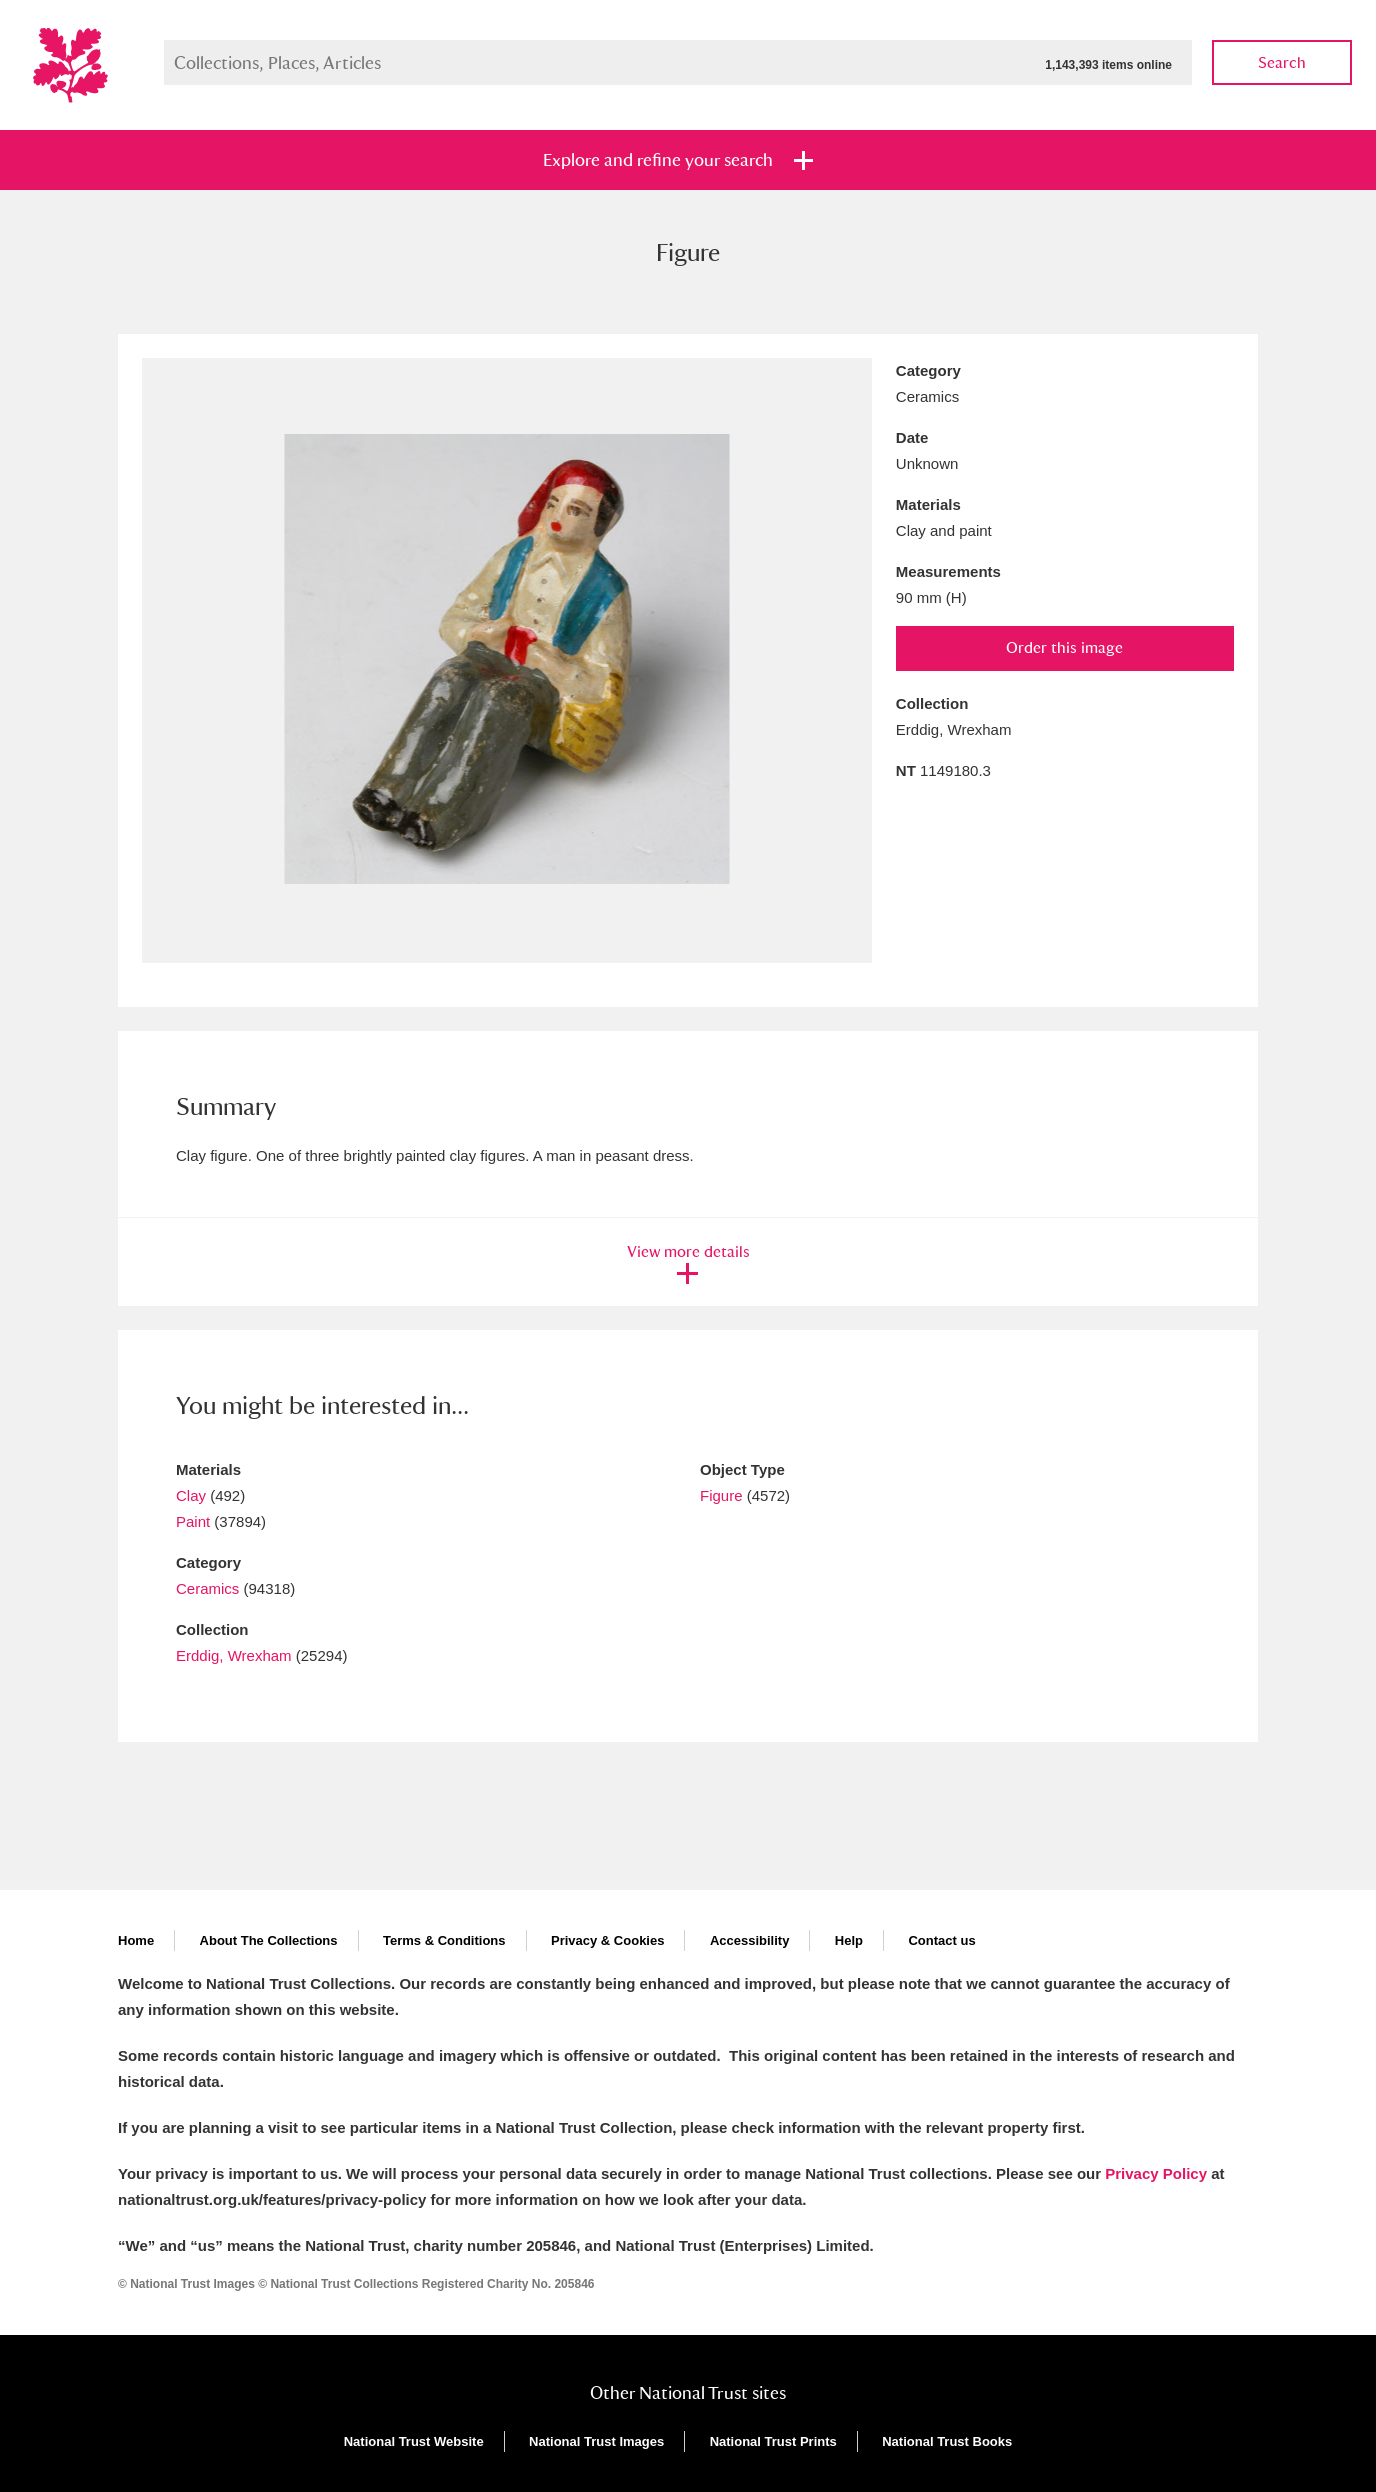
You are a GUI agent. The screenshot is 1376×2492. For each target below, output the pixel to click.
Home (136, 1940)
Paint (193, 1521)
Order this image (1064, 647)
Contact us (941, 1940)
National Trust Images (596, 2441)
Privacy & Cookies (607, 1940)
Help (849, 1940)
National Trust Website (414, 2441)
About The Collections (269, 1940)
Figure (721, 1495)
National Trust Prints (773, 2441)
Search (1282, 62)
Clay (191, 1495)
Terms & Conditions (444, 1940)
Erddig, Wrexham (234, 1655)
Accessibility (750, 1940)
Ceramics (207, 1588)
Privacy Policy (1156, 2173)
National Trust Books (947, 2441)
